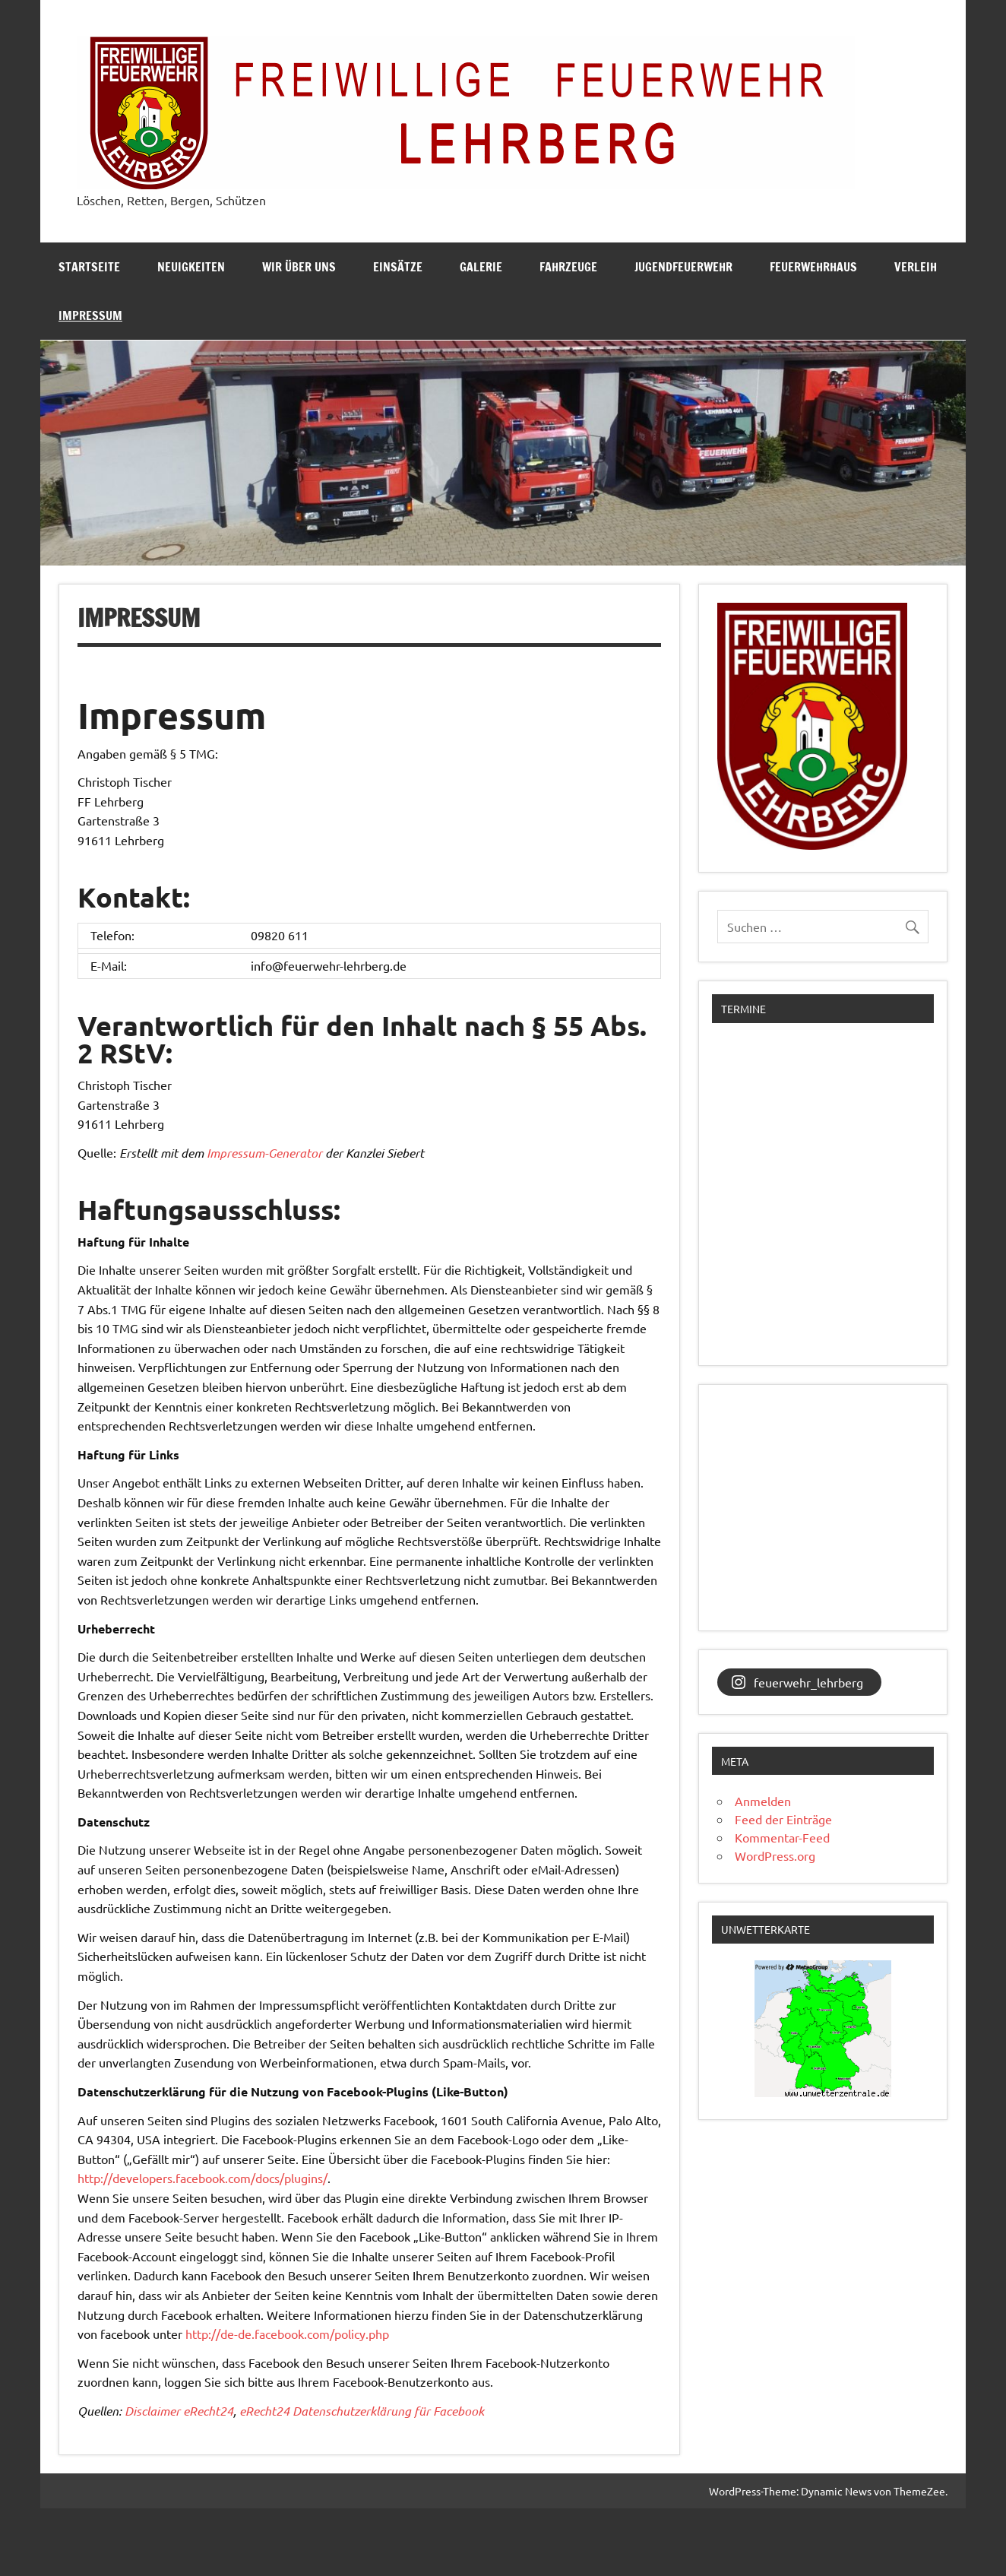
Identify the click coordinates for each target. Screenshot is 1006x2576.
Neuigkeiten (191, 266)
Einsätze (397, 266)
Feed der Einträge (783, 1819)
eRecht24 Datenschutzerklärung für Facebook (361, 2411)
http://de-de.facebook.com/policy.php (287, 2333)
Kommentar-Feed (782, 1837)
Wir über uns (299, 266)
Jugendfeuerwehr (683, 266)
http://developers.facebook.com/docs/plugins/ (202, 2177)
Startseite (89, 266)
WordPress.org (775, 1855)
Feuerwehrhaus (813, 266)
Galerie (481, 266)
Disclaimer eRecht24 (179, 2411)
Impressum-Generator (264, 1153)
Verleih (915, 266)
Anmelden (763, 1800)
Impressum (90, 315)
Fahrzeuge (568, 266)
